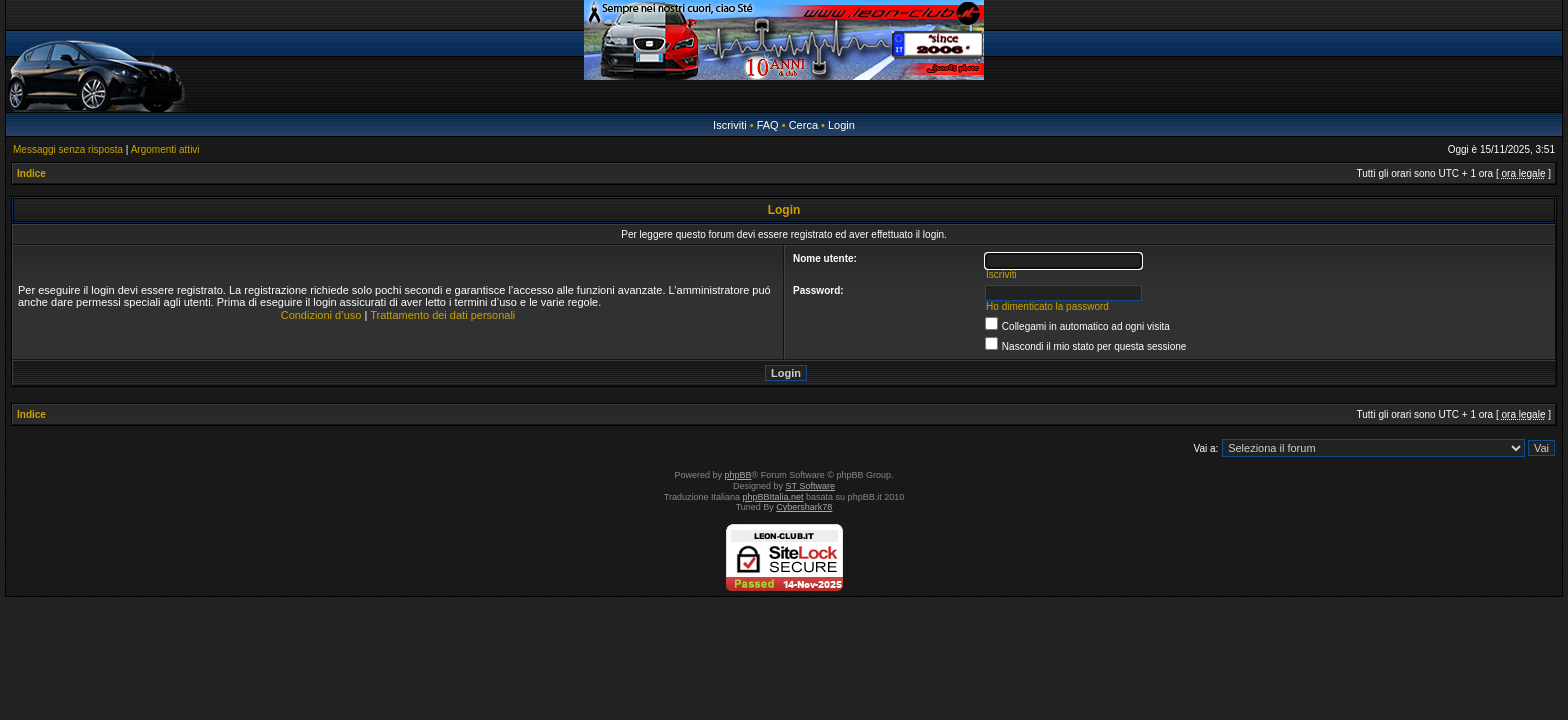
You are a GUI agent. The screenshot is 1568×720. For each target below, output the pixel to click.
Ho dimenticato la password (1047, 306)
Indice (31, 173)
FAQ (768, 125)
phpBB (738, 475)
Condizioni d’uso (321, 315)
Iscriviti (730, 125)
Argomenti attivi (165, 149)
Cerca (803, 125)
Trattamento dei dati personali (442, 315)
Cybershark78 (804, 507)
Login (841, 125)
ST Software (810, 486)
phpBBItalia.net (773, 497)
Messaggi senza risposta (68, 149)
